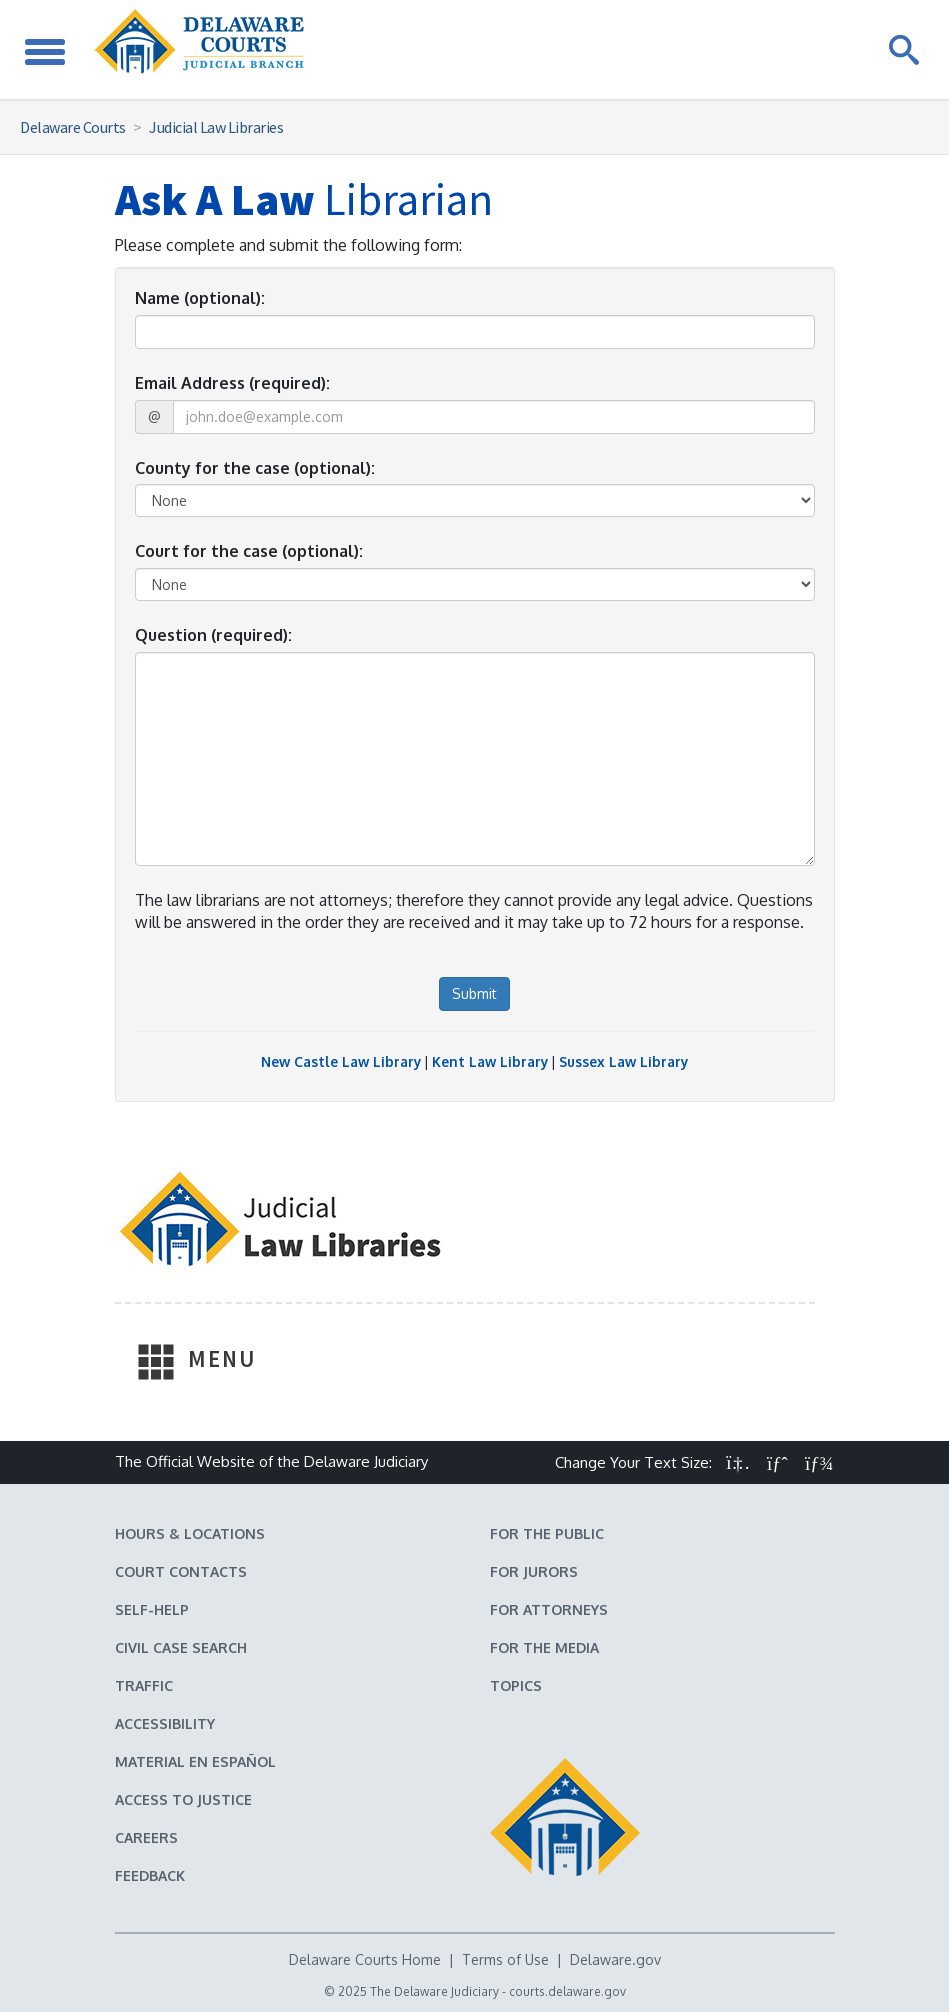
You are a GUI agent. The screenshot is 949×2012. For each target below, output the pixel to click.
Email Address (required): (232, 383)
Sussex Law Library (623, 1061)
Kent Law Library (490, 1061)
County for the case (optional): (255, 468)
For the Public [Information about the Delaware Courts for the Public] (547, 1533)
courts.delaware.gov (567, 1991)
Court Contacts (181, 1571)
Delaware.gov (615, 1959)
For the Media (544, 1647)
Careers (146, 1837)
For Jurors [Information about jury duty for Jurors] (534, 1571)
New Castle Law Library (341, 1061)
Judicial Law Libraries (216, 127)
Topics (516, 1685)
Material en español (195, 1761)
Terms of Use (505, 1959)
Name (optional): (200, 298)
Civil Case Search (181, 1647)
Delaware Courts (73, 127)
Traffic (144, 1685)
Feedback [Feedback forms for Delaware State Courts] (150, 1875)
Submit (474, 993)
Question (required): (213, 635)
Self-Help (152, 1609)
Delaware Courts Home (365, 1959)
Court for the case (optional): (249, 551)
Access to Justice (183, 1799)
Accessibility (165, 1723)
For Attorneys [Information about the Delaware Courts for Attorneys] (549, 1609)
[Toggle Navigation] (45, 49)
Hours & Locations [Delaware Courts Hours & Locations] (190, 1533)
